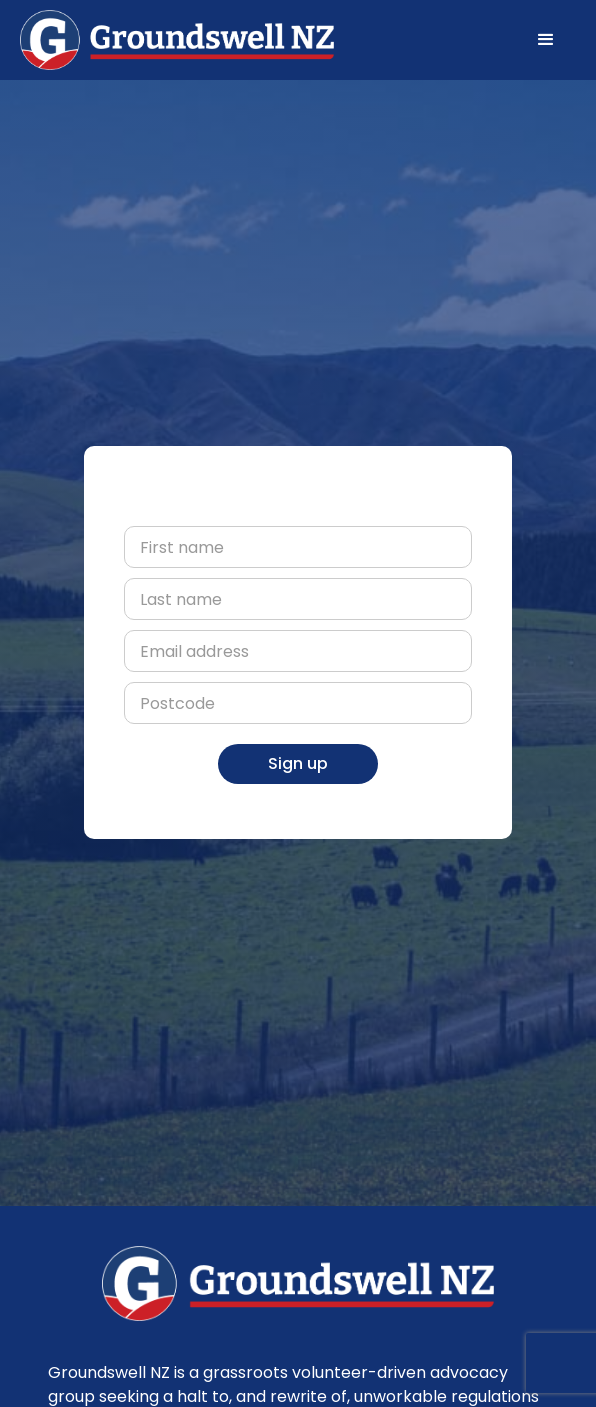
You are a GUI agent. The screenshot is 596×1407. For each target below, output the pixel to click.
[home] (177, 40)
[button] (546, 40)
